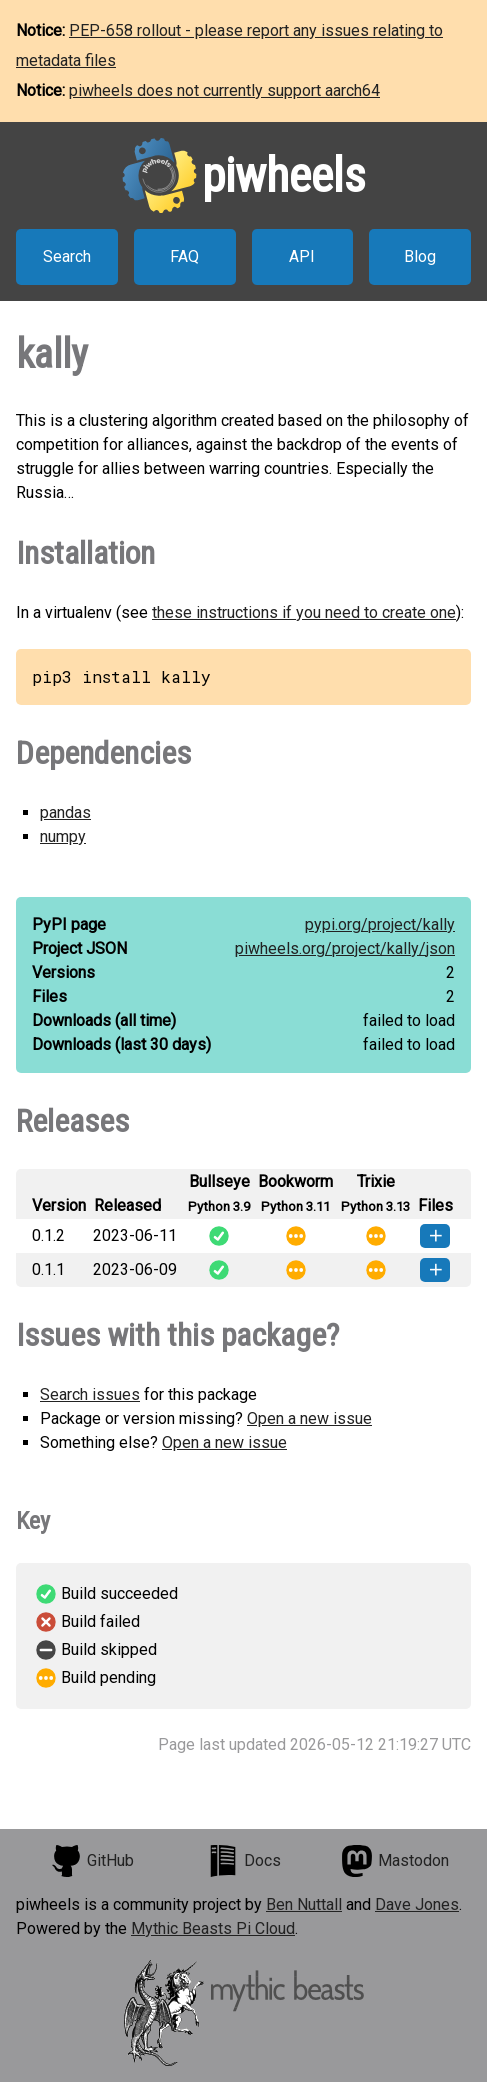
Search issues (90, 1394)
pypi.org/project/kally (380, 924)
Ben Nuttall (304, 1904)
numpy (63, 836)
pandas (65, 812)
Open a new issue (309, 1418)
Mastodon (395, 1861)
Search (67, 256)
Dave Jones (417, 1904)
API (302, 256)
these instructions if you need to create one (304, 612)
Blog (420, 256)
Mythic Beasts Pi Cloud (213, 1928)
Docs (244, 1861)
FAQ (184, 256)
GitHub (92, 1861)
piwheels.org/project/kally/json (345, 948)
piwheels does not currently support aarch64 (224, 90)
